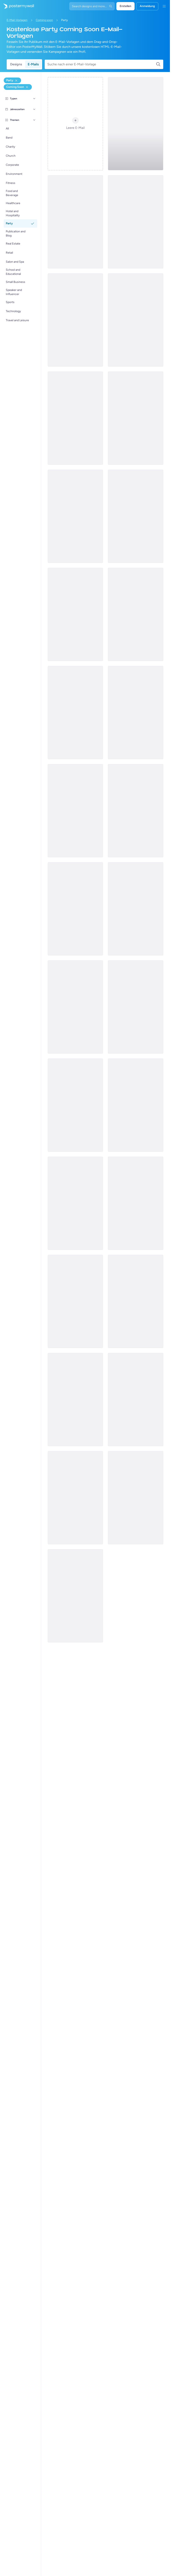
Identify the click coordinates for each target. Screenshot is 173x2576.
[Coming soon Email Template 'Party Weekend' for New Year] (75, 810)
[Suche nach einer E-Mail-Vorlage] (101, 64)
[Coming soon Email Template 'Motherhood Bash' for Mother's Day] (135, 516)
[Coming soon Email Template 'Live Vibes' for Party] (135, 221)
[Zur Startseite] (17, 6)
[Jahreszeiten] (34, 109)
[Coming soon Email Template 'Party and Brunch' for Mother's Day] (75, 221)
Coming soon (44, 20)
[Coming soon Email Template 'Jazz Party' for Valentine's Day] (135, 712)
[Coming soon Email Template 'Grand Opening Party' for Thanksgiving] (75, 320)
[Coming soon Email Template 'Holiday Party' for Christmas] (135, 614)
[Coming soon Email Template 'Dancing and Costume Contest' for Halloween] (75, 1301)
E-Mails (33, 64)
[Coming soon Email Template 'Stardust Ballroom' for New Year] (75, 1007)
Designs (16, 64)
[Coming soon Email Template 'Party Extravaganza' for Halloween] (75, 1595)
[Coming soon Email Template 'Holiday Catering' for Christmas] (135, 1301)
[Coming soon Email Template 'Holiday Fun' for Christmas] (75, 418)
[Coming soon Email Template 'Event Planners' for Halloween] (135, 1105)
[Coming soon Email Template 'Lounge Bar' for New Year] (75, 516)
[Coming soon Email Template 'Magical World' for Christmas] (135, 123)
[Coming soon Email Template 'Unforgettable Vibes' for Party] (135, 1007)
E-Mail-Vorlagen (17, 20)
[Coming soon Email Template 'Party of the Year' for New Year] (75, 1105)
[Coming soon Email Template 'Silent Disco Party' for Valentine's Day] (135, 810)
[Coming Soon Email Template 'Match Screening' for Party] (135, 1399)
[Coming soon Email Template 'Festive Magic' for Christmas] (135, 1203)
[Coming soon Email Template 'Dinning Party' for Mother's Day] (135, 320)
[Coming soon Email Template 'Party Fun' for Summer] (75, 1203)
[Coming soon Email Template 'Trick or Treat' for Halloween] (135, 908)
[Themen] (34, 120)
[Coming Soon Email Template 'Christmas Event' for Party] (75, 1399)
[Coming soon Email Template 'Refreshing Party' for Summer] (75, 712)
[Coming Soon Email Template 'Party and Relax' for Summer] (75, 908)
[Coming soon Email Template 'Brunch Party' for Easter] (135, 418)
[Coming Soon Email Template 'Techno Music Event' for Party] (75, 614)
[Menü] (164, 6)
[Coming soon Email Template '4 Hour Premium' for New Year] (75, 1497)
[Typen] (34, 98)
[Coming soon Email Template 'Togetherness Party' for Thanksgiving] (135, 1497)
